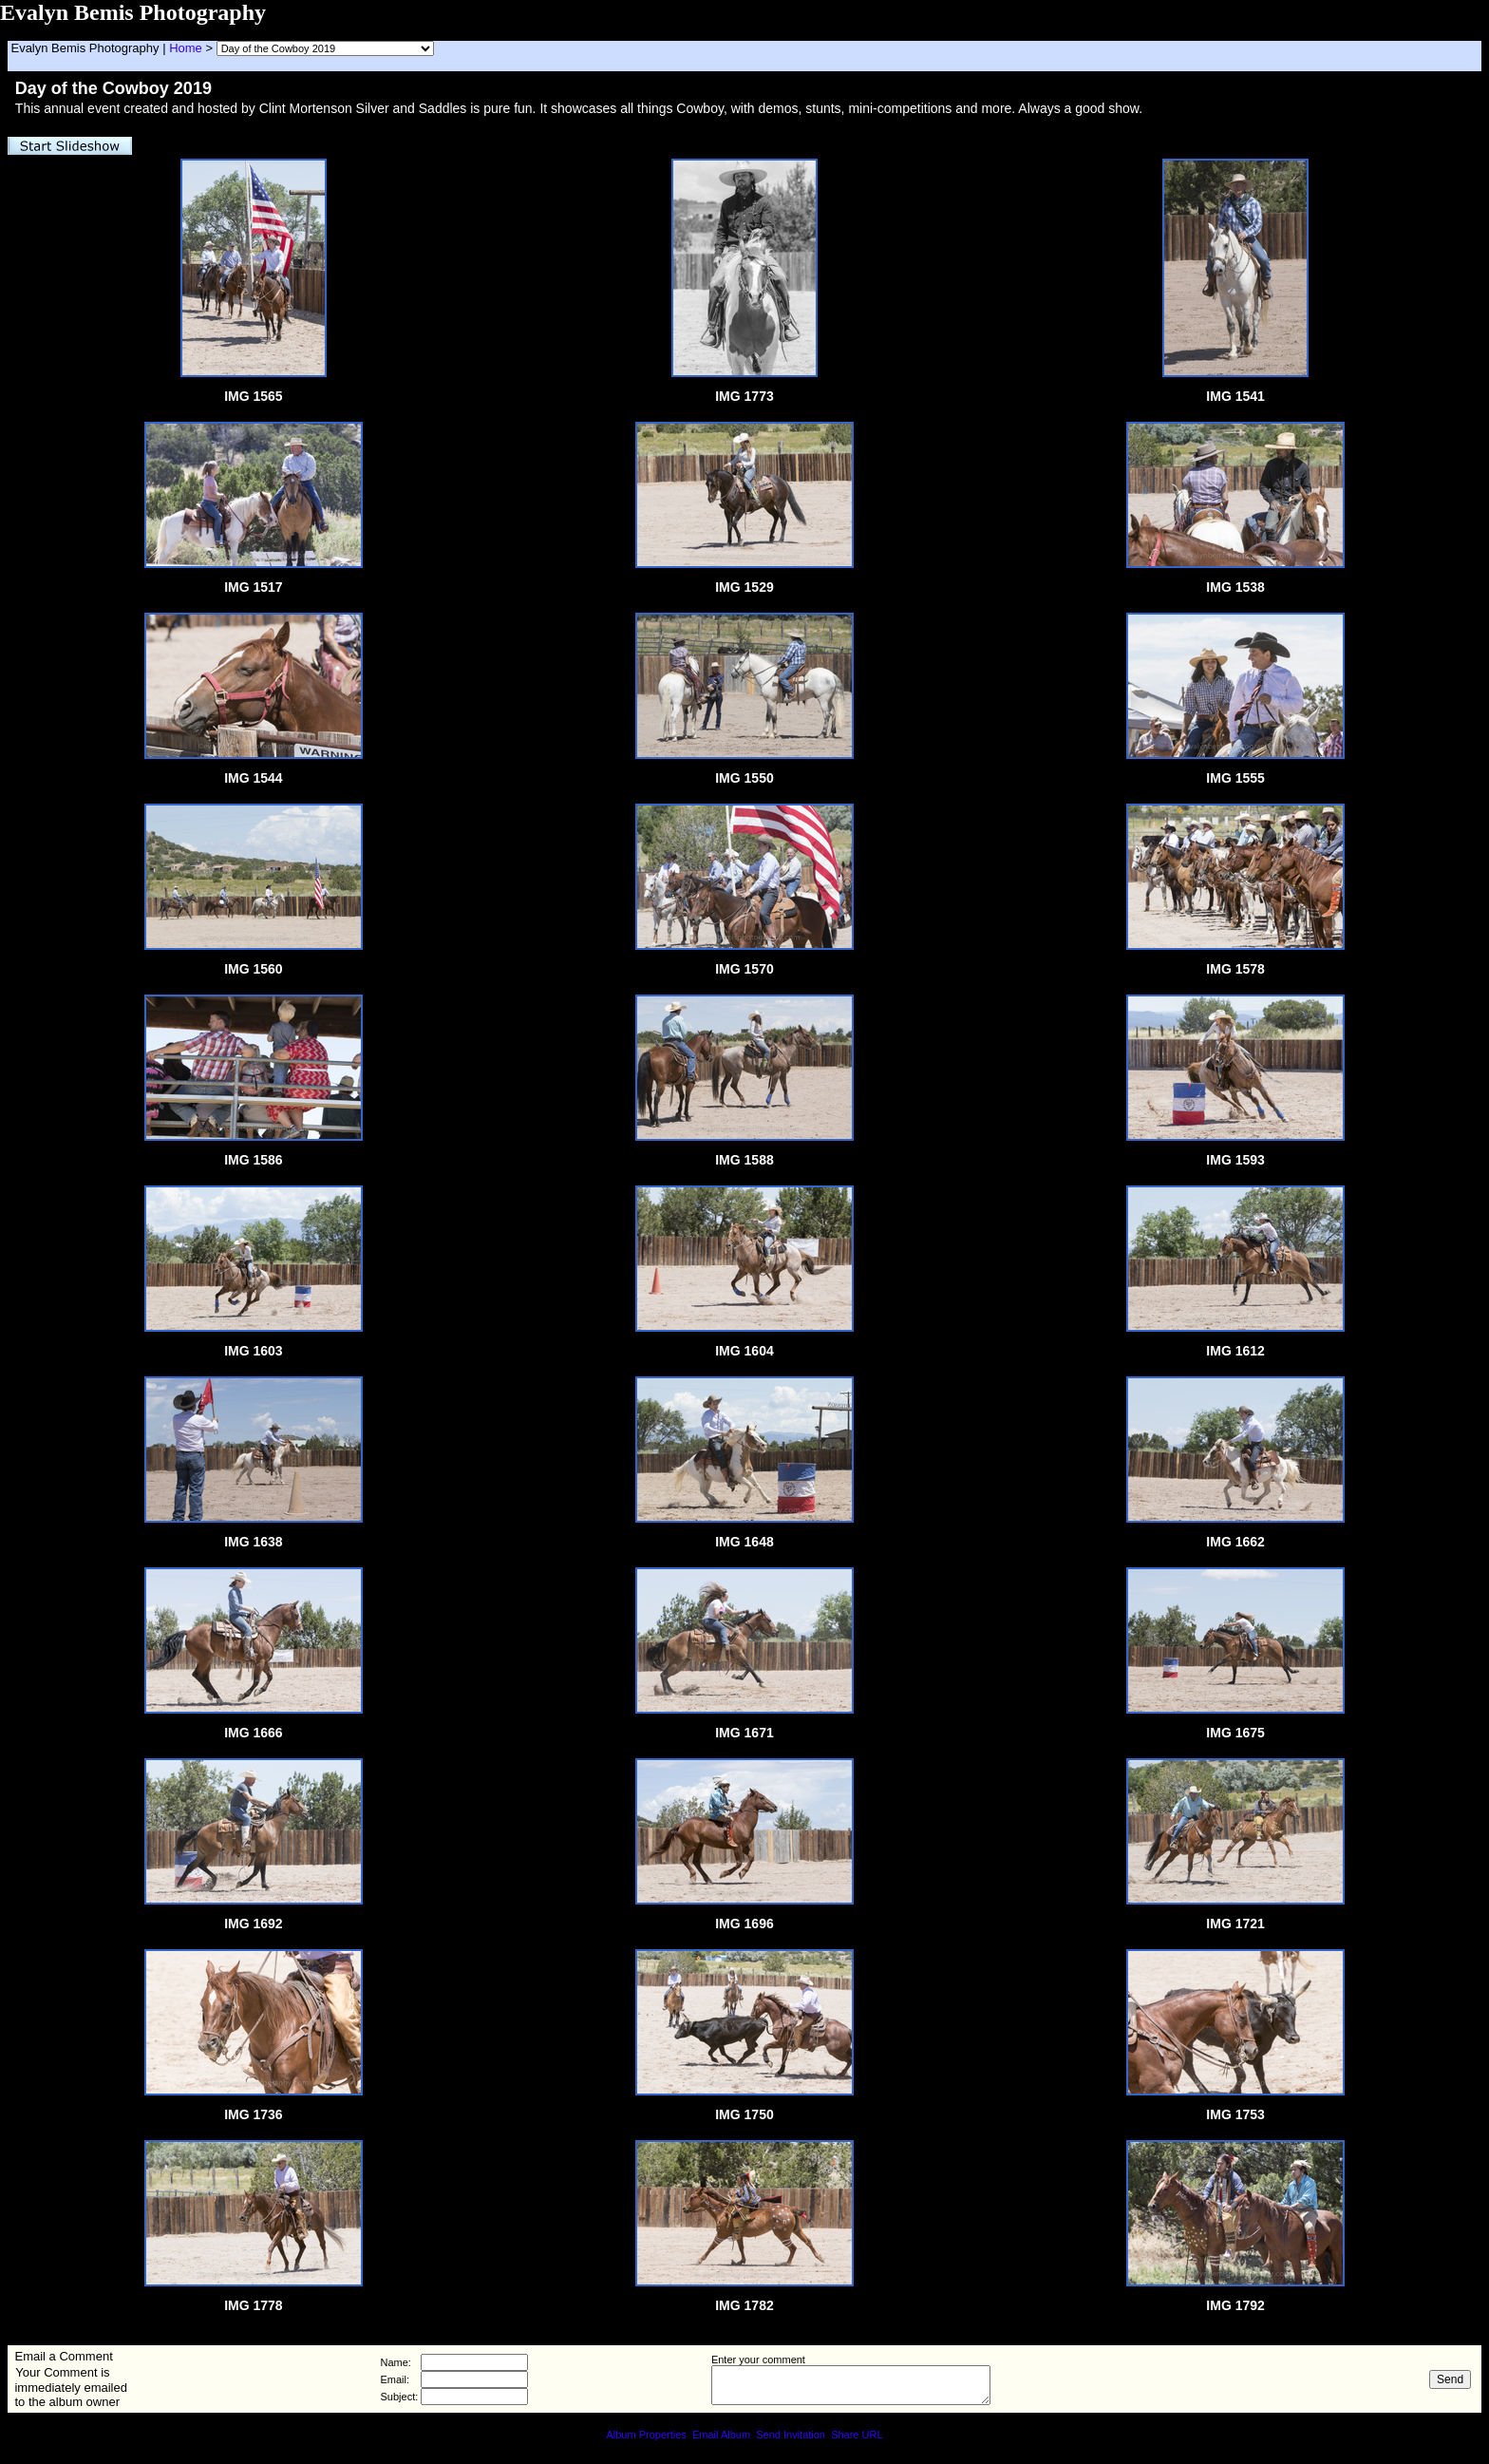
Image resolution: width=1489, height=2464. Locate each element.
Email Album (721, 2434)
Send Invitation (790, 2434)
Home (185, 48)
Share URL (856, 2434)
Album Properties (646, 2434)
